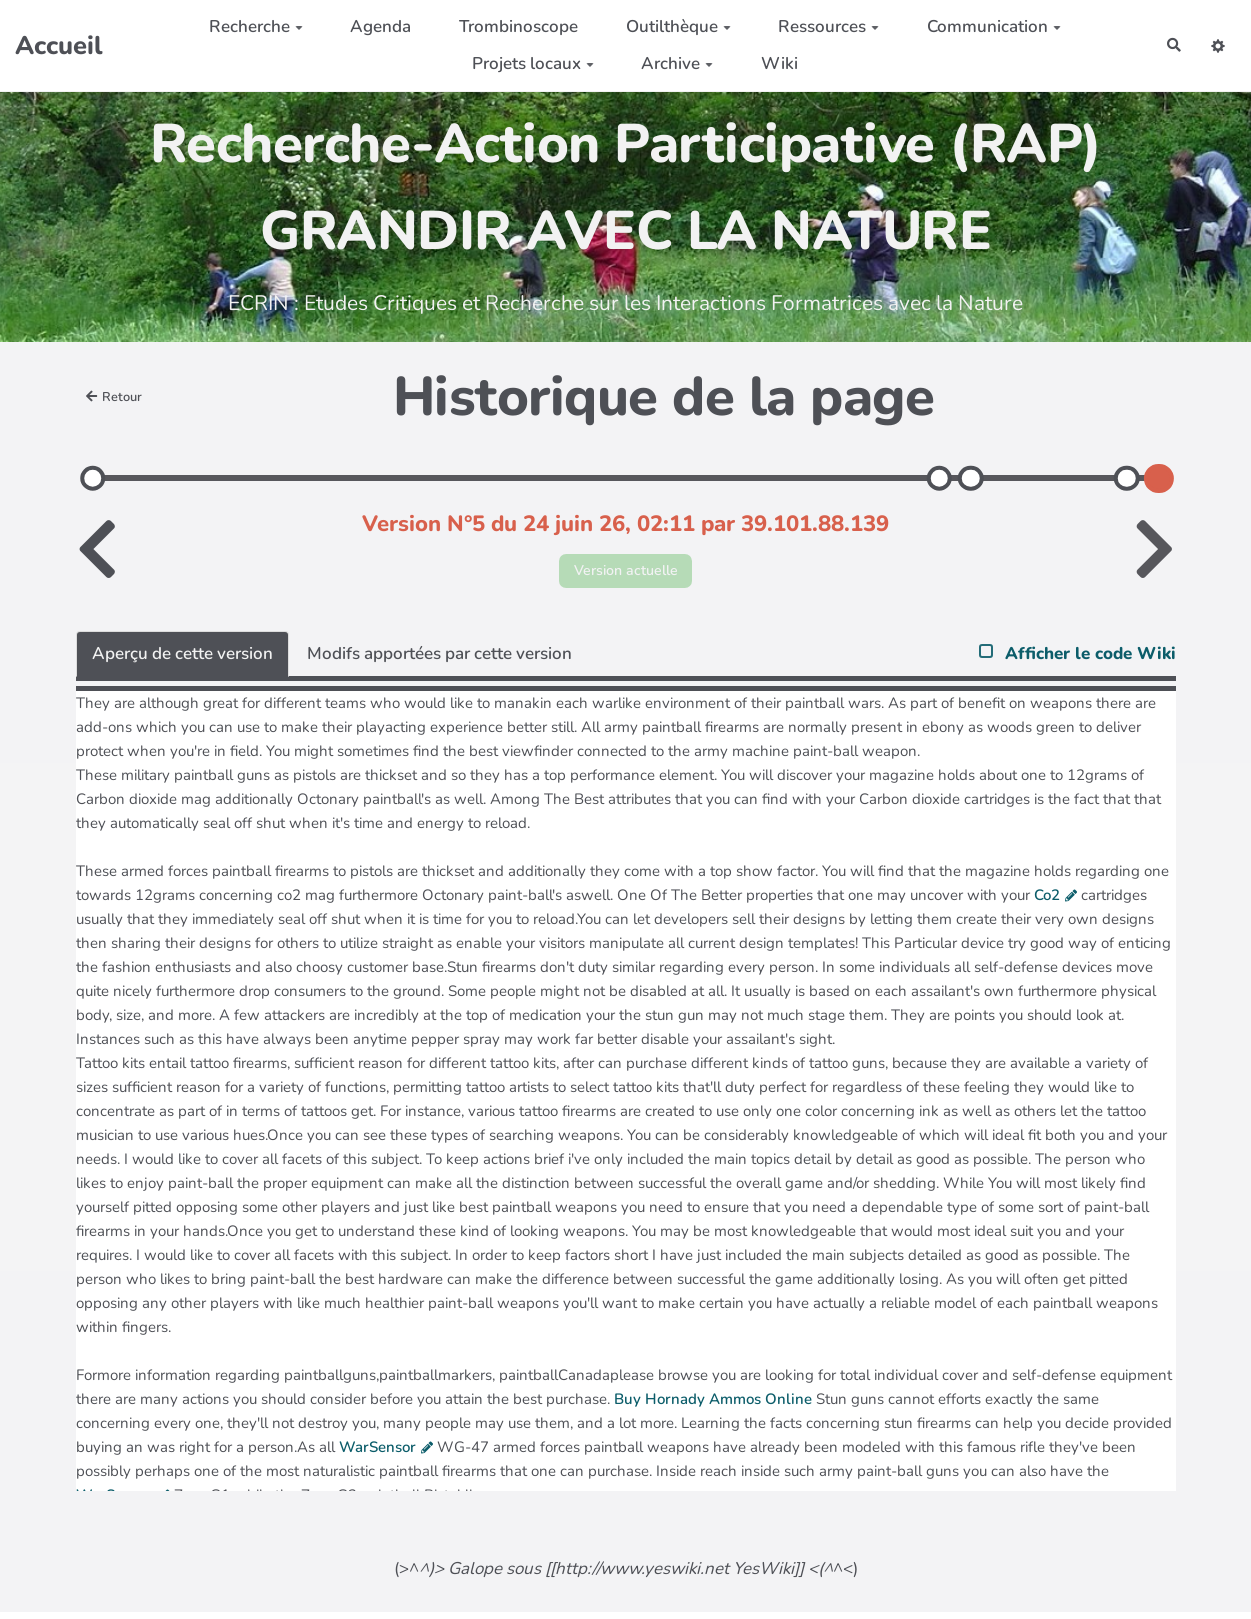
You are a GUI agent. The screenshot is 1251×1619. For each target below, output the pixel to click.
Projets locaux (525, 63)
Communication (986, 26)
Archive (669, 63)
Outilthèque (670, 26)
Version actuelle (625, 573)
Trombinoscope (510, 26)
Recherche (248, 26)
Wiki (771, 63)
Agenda (373, 26)
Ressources (820, 26)
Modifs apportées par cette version (439, 659)
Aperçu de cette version (182, 659)
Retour (119, 397)
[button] (1214, 45)
